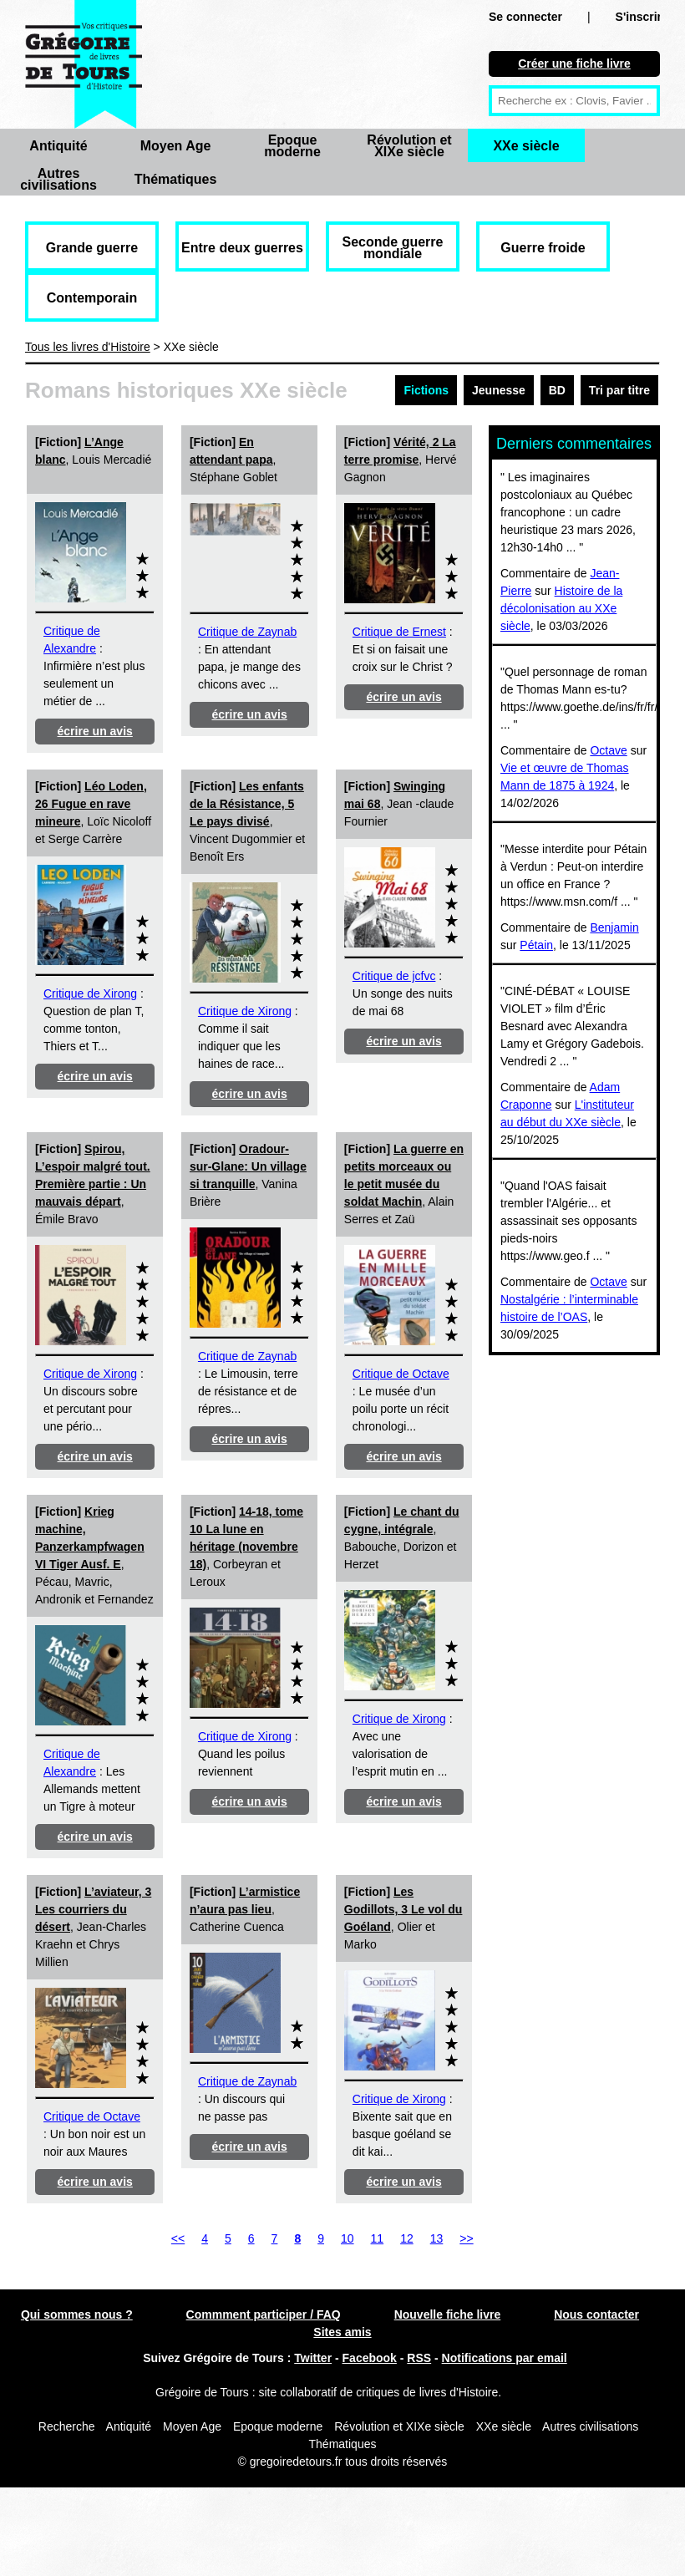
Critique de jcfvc (394, 976)
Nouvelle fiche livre (447, 2314)
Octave (608, 750)
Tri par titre (619, 390)
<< (178, 2238)
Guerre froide (542, 248)
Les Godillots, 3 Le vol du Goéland (403, 1909)
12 (407, 2238)
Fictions (426, 390)
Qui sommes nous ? (77, 2314)
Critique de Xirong (90, 993)
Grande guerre (92, 248)
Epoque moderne (292, 146)
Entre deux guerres (242, 248)
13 (437, 2238)
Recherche (66, 2426)
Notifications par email (504, 2358)
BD (557, 390)
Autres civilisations (58, 179)
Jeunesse (498, 390)
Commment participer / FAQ (263, 2314)
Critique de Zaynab (247, 631)
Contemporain (92, 298)
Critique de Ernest (399, 631)
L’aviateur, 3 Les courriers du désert (93, 1909)
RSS (419, 2358)
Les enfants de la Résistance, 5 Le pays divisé (247, 804)
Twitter (313, 2358)
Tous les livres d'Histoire (87, 346)
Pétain (536, 945)
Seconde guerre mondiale (393, 248)
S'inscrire (642, 16)
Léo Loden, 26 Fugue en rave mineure (91, 804)
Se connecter (525, 16)
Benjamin (614, 927)
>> (466, 2238)
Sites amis (342, 2332)
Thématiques (175, 179)
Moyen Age (175, 146)
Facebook (369, 2358)
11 (377, 2238)
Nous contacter (596, 2314)
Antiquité (58, 146)
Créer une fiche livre (574, 63)
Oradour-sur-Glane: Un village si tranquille (248, 1166)
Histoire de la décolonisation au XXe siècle (561, 608)
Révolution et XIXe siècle (409, 146)
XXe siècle (526, 146)
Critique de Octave (401, 1373)
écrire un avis (95, 731)
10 (347, 2238)
